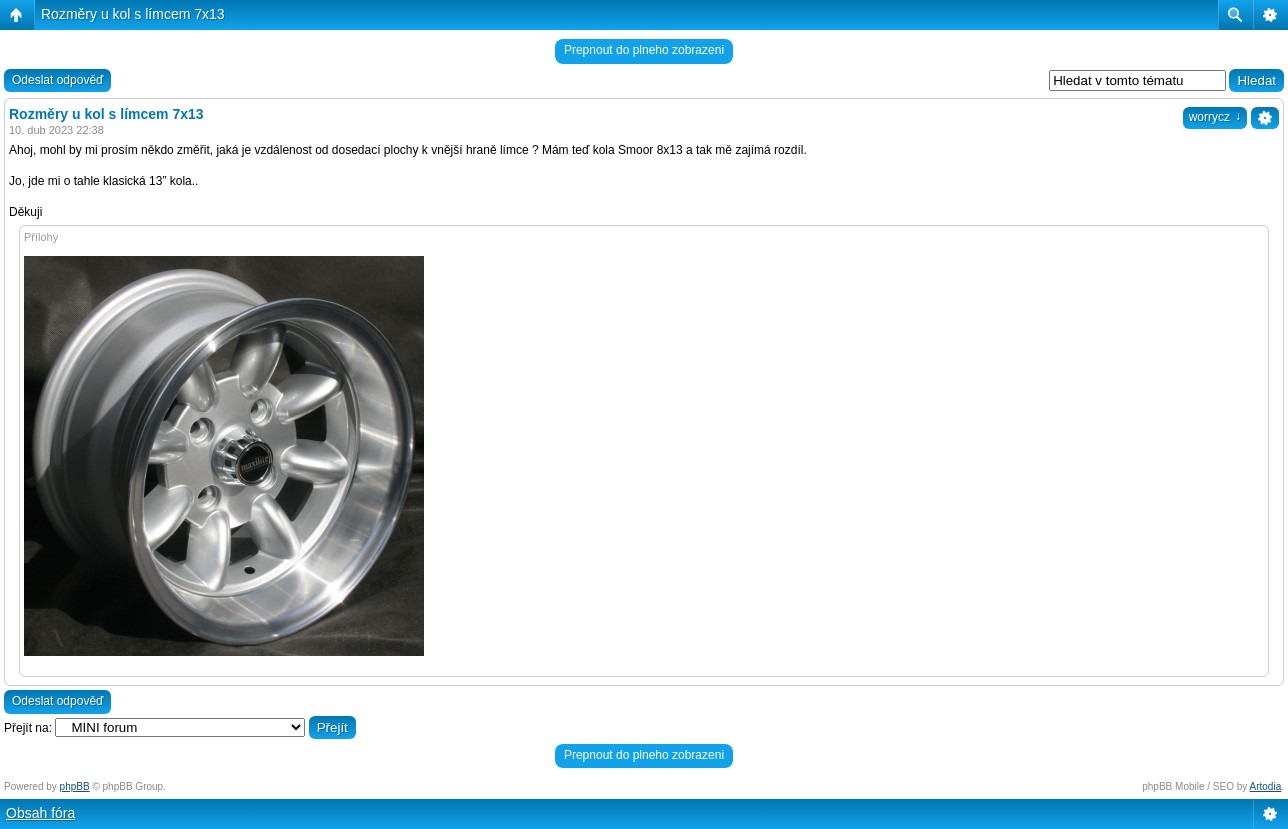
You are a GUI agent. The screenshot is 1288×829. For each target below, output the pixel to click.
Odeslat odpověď (57, 80)
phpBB (75, 786)
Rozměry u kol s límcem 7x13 (133, 14)
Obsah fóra (40, 813)
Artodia (1266, 786)
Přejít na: (28, 728)
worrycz (1215, 117)
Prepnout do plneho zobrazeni (644, 50)
